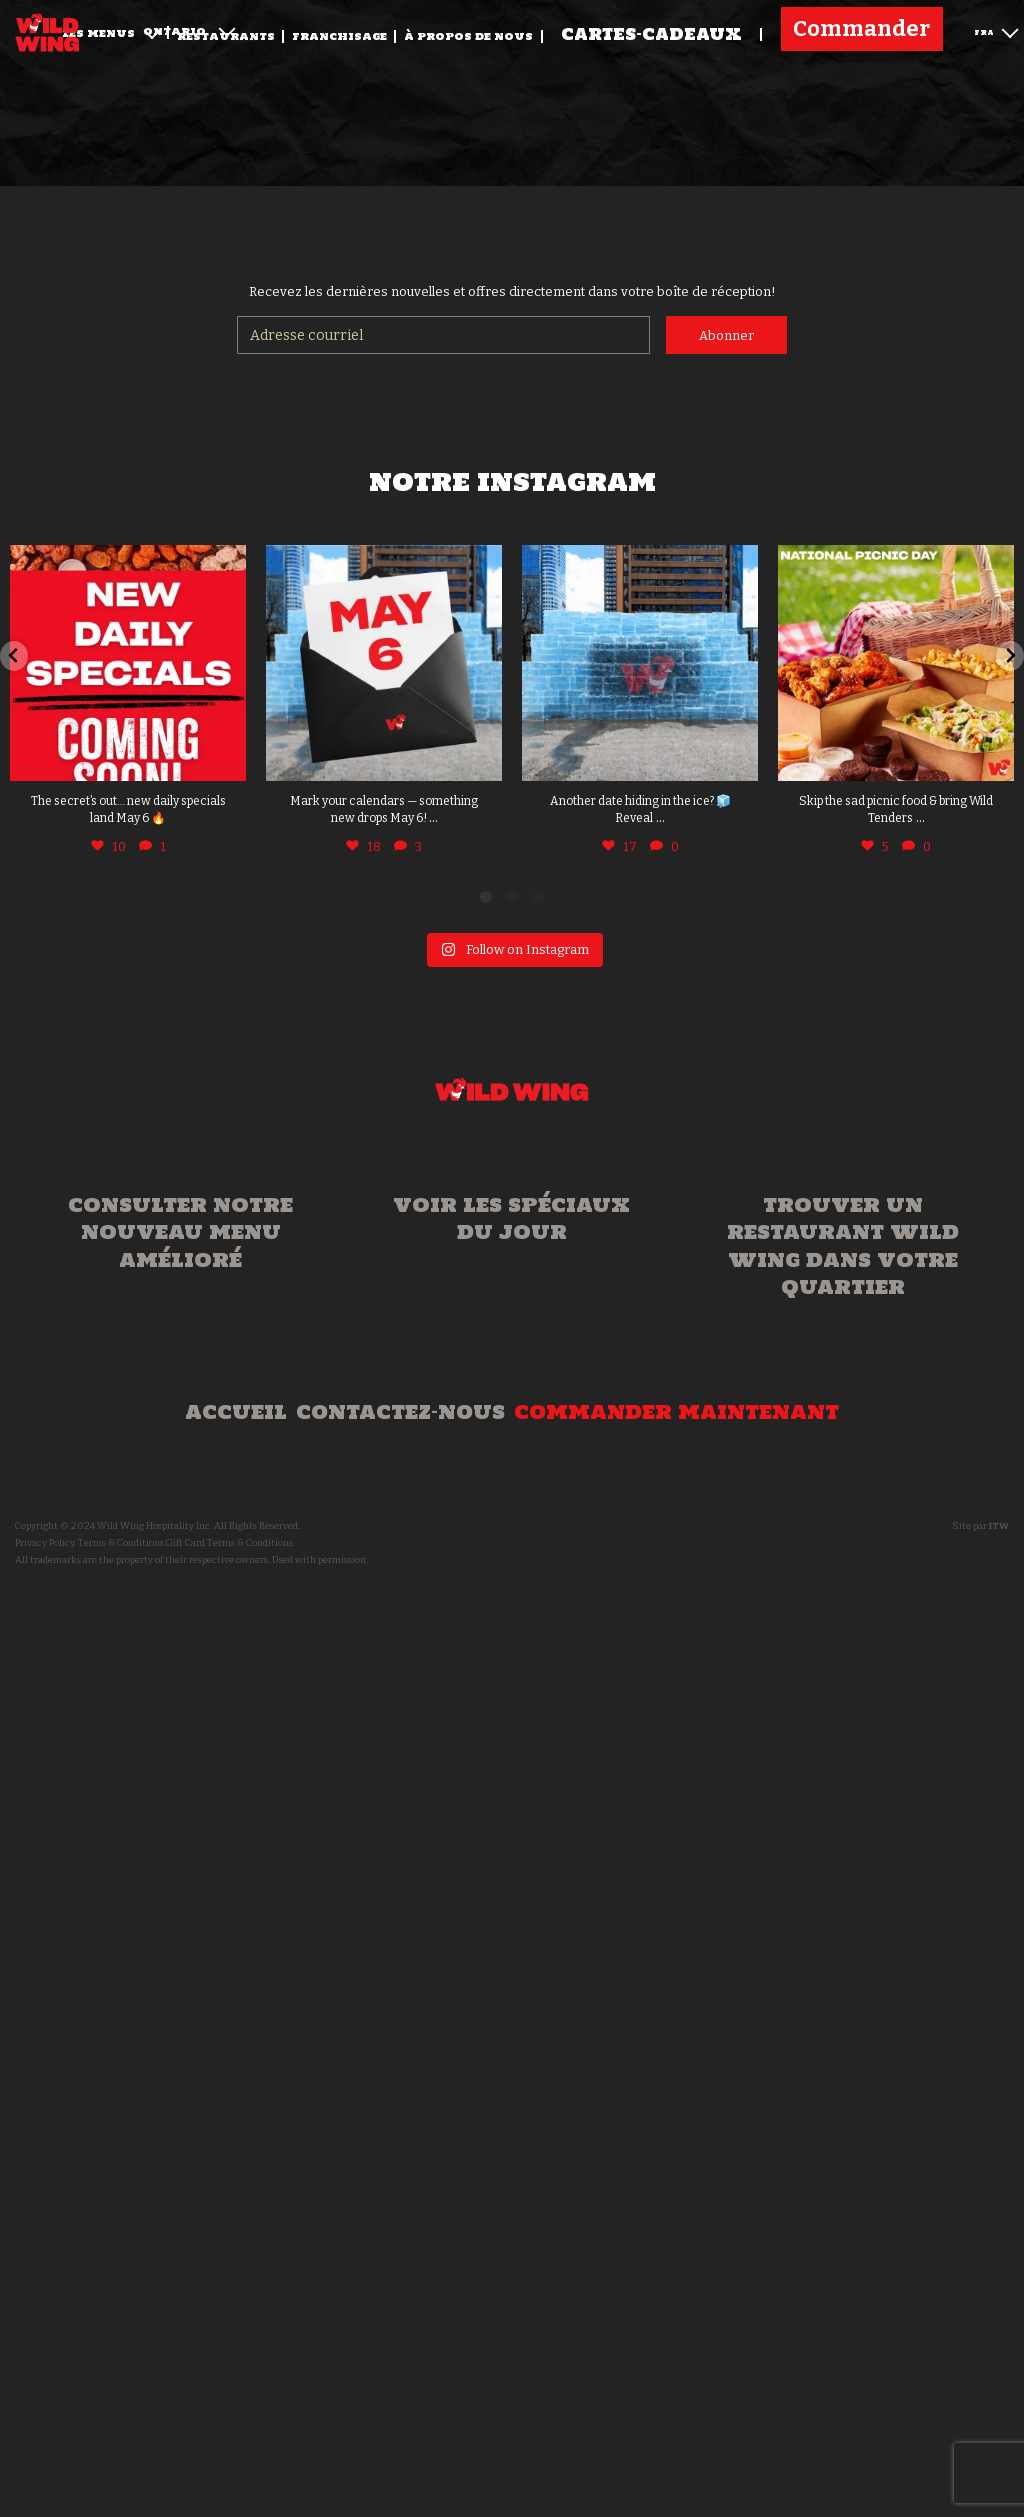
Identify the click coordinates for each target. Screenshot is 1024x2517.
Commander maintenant (676, 1412)
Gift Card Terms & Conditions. (230, 1543)
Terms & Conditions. (122, 1543)
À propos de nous (468, 36)
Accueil (236, 1412)
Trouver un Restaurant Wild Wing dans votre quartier (843, 1246)
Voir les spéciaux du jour (511, 1218)
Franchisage (339, 36)
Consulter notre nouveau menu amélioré (180, 1232)
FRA (996, 30)
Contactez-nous (400, 1412)
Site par (980, 1526)
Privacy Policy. (45, 1543)
